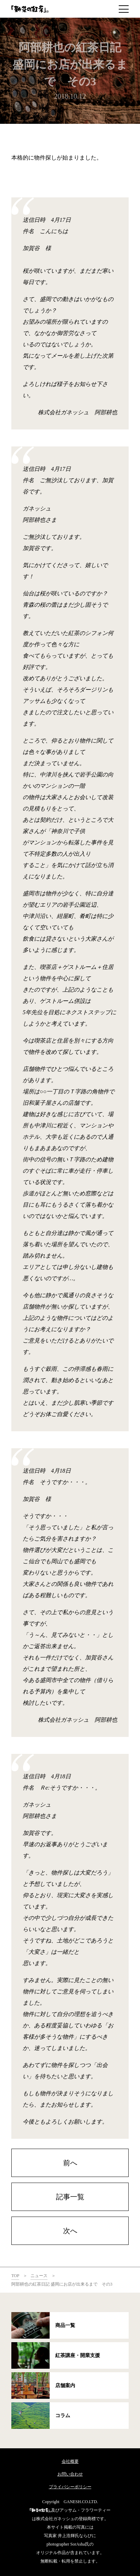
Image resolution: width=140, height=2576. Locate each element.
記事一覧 (70, 2197)
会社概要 (70, 2461)
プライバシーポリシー (70, 2486)
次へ (70, 2231)
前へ (70, 2163)
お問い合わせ (70, 2474)
